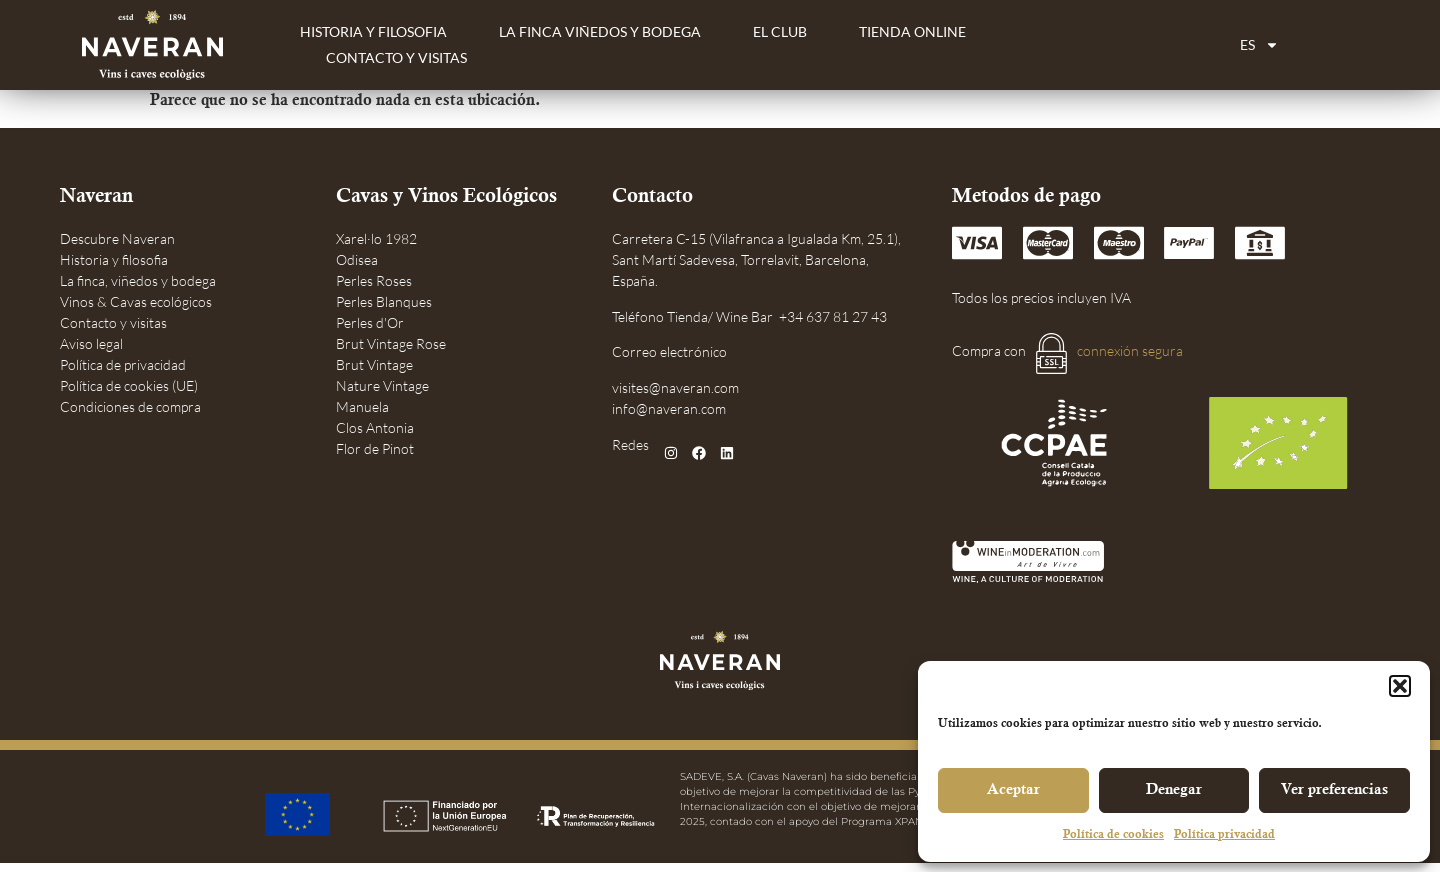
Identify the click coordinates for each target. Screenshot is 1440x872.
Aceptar (1013, 791)
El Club (780, 31)
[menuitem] (1259, 45)
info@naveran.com (669, 408)
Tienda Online (912, 31)
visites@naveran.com (675, 387)
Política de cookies (1113, 835)
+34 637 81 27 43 (833, 316)
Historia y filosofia (373, 31)
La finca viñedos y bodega (600, 31)
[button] (1400, 686)
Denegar (1174, 791)
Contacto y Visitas (396, 57)
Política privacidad (1224, 835)
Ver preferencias (1334, 791)
